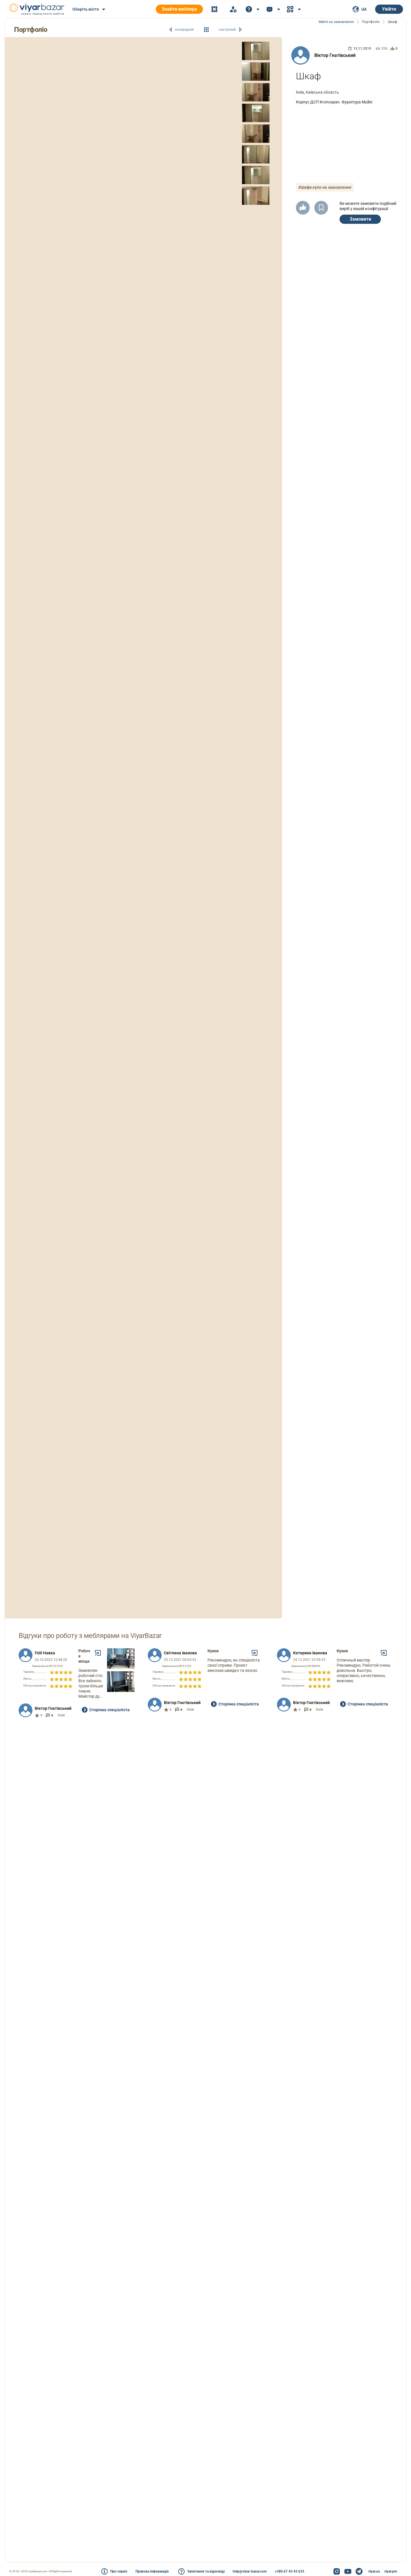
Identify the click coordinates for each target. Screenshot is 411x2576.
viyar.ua (374, 2571)
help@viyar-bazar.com (250, 2571)
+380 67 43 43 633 (289, 2571)
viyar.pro (390, 2571)
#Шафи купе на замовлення (324, 187)
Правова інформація (152, 2571)
